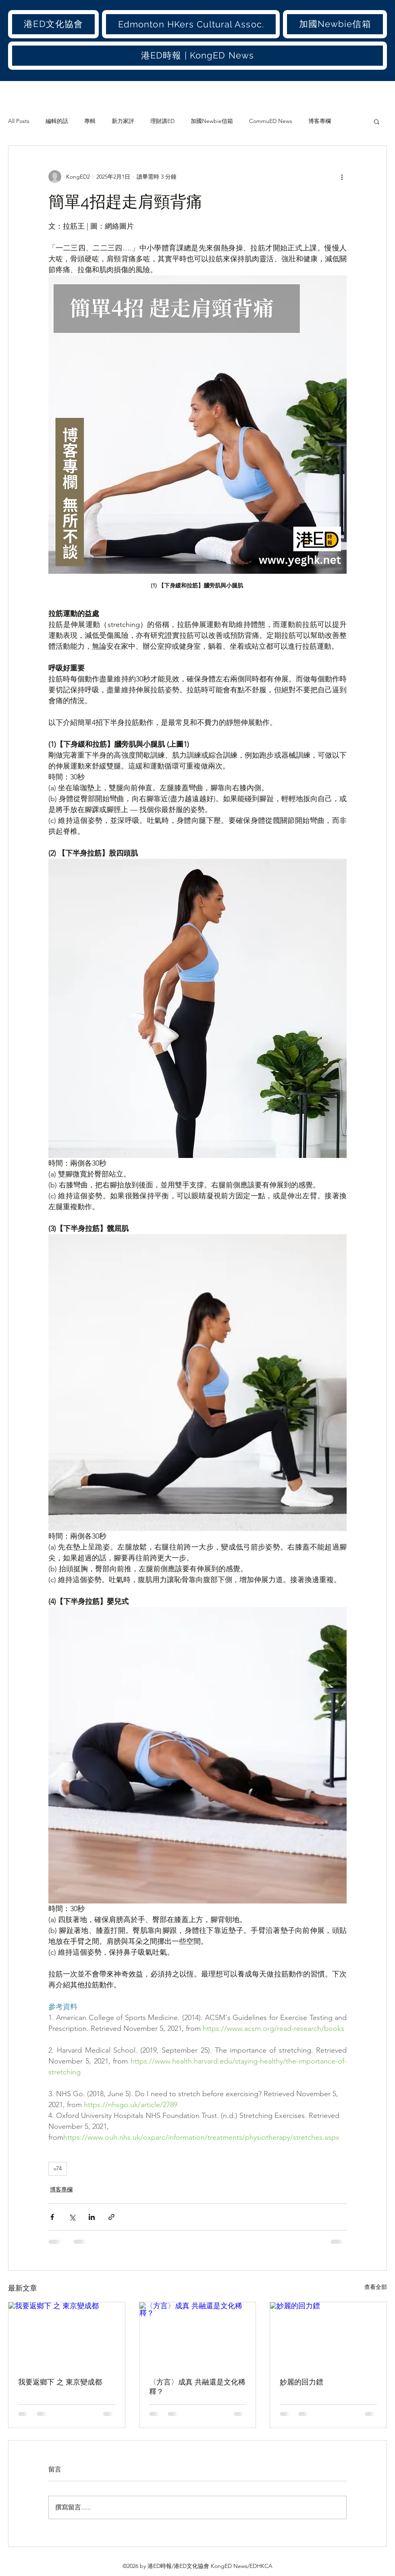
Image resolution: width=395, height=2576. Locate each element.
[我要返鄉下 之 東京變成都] (66, 2335)
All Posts (18, 121)
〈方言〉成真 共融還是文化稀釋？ (197, 2387)
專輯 (90, 121)
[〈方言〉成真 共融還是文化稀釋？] (197, 2335)
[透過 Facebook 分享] (52, 2217)
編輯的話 (57, 121)
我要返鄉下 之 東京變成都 (60, 2382)
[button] (53, 24)
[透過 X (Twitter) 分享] (72, 2217)
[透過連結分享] (111, 2217)
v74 (58, 2168)
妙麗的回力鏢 (301, 2382)
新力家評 (123, 121)
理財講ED (162, 121)
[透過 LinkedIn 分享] (92, 2217)
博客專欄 (319, 121)
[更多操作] (342, 176)
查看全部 (375, 2287)
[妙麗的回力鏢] (328, 2335)
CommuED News (270, 121)
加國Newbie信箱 (212, 121)
